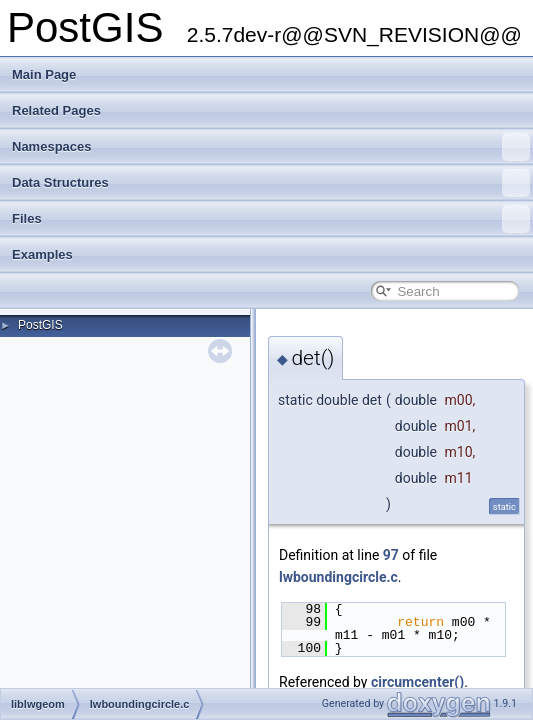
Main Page (44, 74)
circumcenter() (417, 682)
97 (391, 555)
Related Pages (56, 110)
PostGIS (40, 325)
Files (271, 219)
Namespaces (271, 147)
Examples (42, 254)
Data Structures (271, 183)
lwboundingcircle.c (338, 577)
